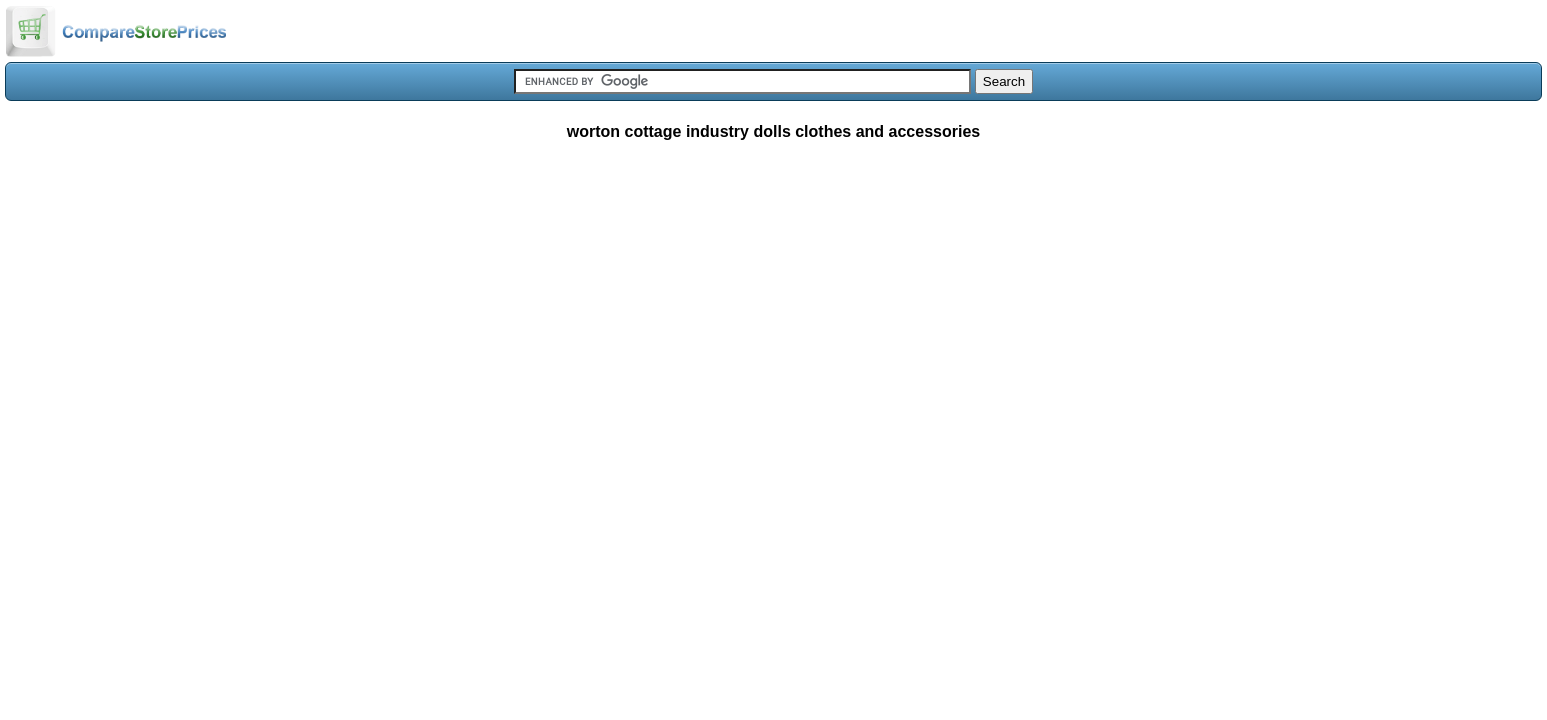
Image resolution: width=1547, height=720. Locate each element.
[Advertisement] (774, 304)
